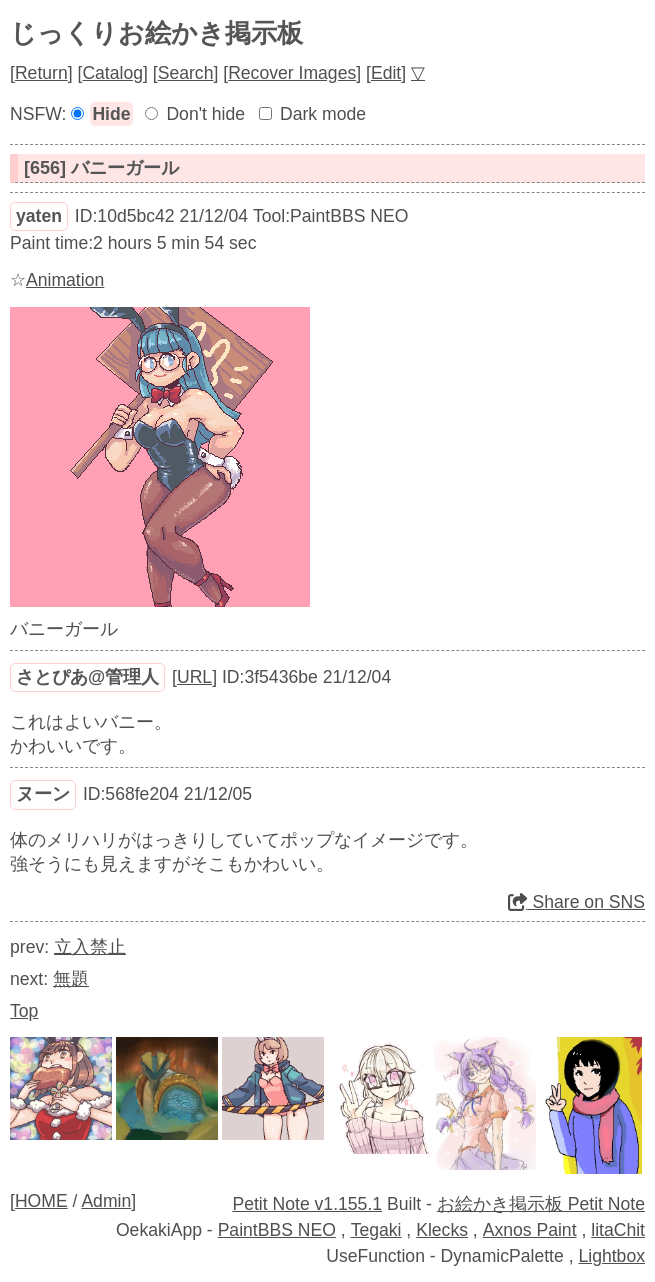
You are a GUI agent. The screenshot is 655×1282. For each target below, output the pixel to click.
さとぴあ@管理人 (87, 677)
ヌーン (43, 794)
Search (186, 73)
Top (24, 1011)
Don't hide (205, 114)
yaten (39, 216)
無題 (71, 979)
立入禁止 (90, 947)
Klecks (442, 1230)
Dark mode (323, 114)
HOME (41, 1201)
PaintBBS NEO (277, 1230)
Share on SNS (576, 902)
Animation (65, 280)
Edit (386, 73)
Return (41, 73)
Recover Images (292, 73)
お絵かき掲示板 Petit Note (541, 1204)
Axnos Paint (530, 1230)
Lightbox (611, 1256)
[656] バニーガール (101, 168)
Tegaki (376, 1230)
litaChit (618, 1230)
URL (194, 677)
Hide (111, 114)
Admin (106, 1201)
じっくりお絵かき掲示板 (156, 33)
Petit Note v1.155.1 (307, 1204)
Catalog (112, 73)
